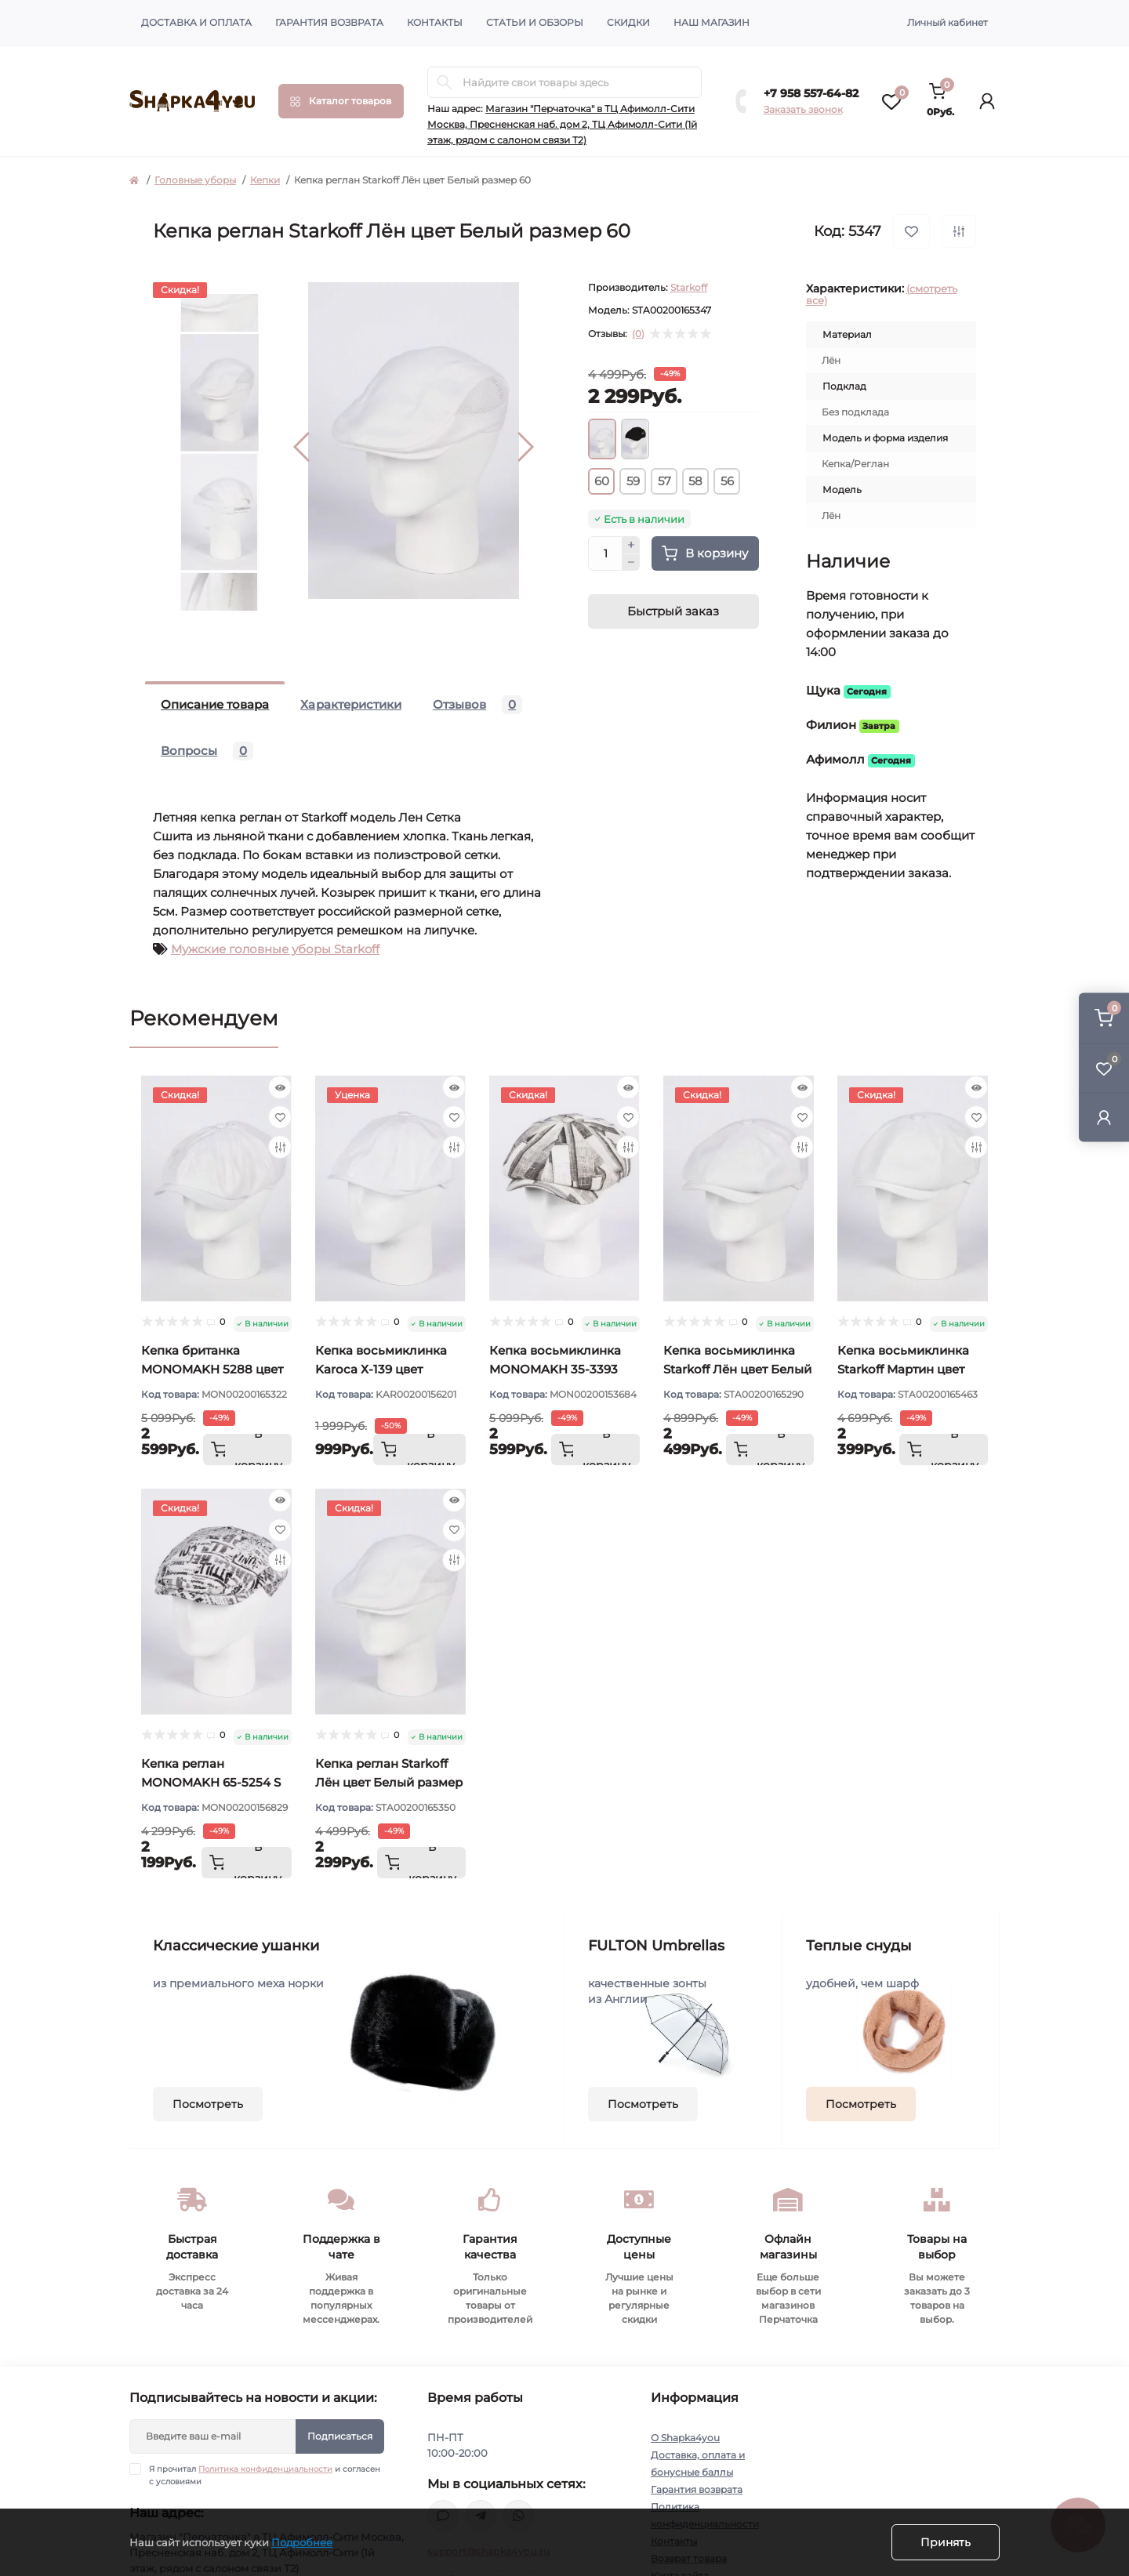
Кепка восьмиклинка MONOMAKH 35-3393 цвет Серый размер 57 (557, 1369)
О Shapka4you (685, 2438)
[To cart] (247, 1449)
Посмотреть (207, 2104)
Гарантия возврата (329, 22)
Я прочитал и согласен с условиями (264, 2475)
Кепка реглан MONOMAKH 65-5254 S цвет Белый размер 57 (211, 1782)
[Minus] (631, 562)
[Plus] (631, 544)
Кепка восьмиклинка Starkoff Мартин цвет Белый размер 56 (903, 1369)
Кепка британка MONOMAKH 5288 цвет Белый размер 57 (212, 1369)
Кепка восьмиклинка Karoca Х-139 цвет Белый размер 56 (381, 1369)
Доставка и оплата (196, 22)
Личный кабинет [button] (947, 22)
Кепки (265, 180)
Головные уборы (195, 180)
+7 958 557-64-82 (811, 93)
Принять (945, 2542)
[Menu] (341, 101)
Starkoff (688, 287)
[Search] (444, 82)
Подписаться (339, 2436)
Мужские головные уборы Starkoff (275, 949)
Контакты (435, 22)
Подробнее (301, 2542)
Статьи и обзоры (534, 22)
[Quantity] (605, 553)
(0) (638, 333)
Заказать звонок (803, 109)
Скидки (628, 22)
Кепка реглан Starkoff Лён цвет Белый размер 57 (389, 1782)
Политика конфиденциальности (265, 2469)
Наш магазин (711, 22)
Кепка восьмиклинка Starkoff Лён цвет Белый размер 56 (737, 1369)
